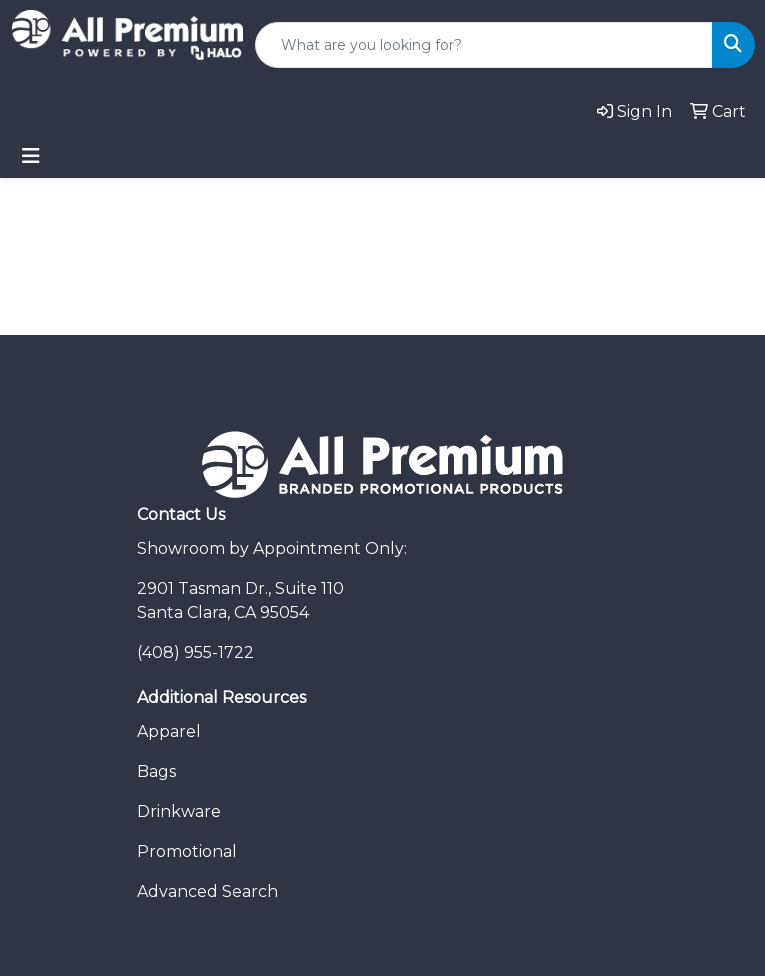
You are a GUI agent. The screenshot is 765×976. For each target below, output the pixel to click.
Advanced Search (207, 891)
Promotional (187, 851)
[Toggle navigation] (31, 156)
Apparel (169, 731)
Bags (156, 771)
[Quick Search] (484, 45)
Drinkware (179, 811)
